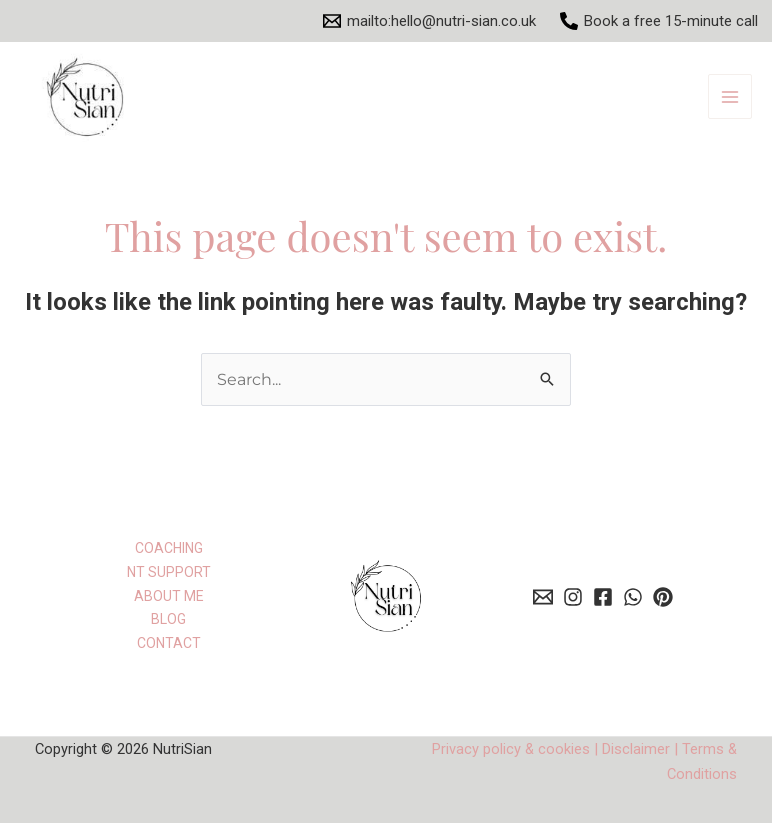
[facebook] (603, 597)
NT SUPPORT (169, 572)
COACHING (169, 548)
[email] (543, 597)
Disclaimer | (640, 749)
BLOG (168, 619)
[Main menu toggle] (730, 96)
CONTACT (169, 643)
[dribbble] (663, 597)
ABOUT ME (169, 596)
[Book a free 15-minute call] (659, 21)
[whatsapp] (633, 597)
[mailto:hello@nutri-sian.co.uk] (429, 21)
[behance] (573, 597)
